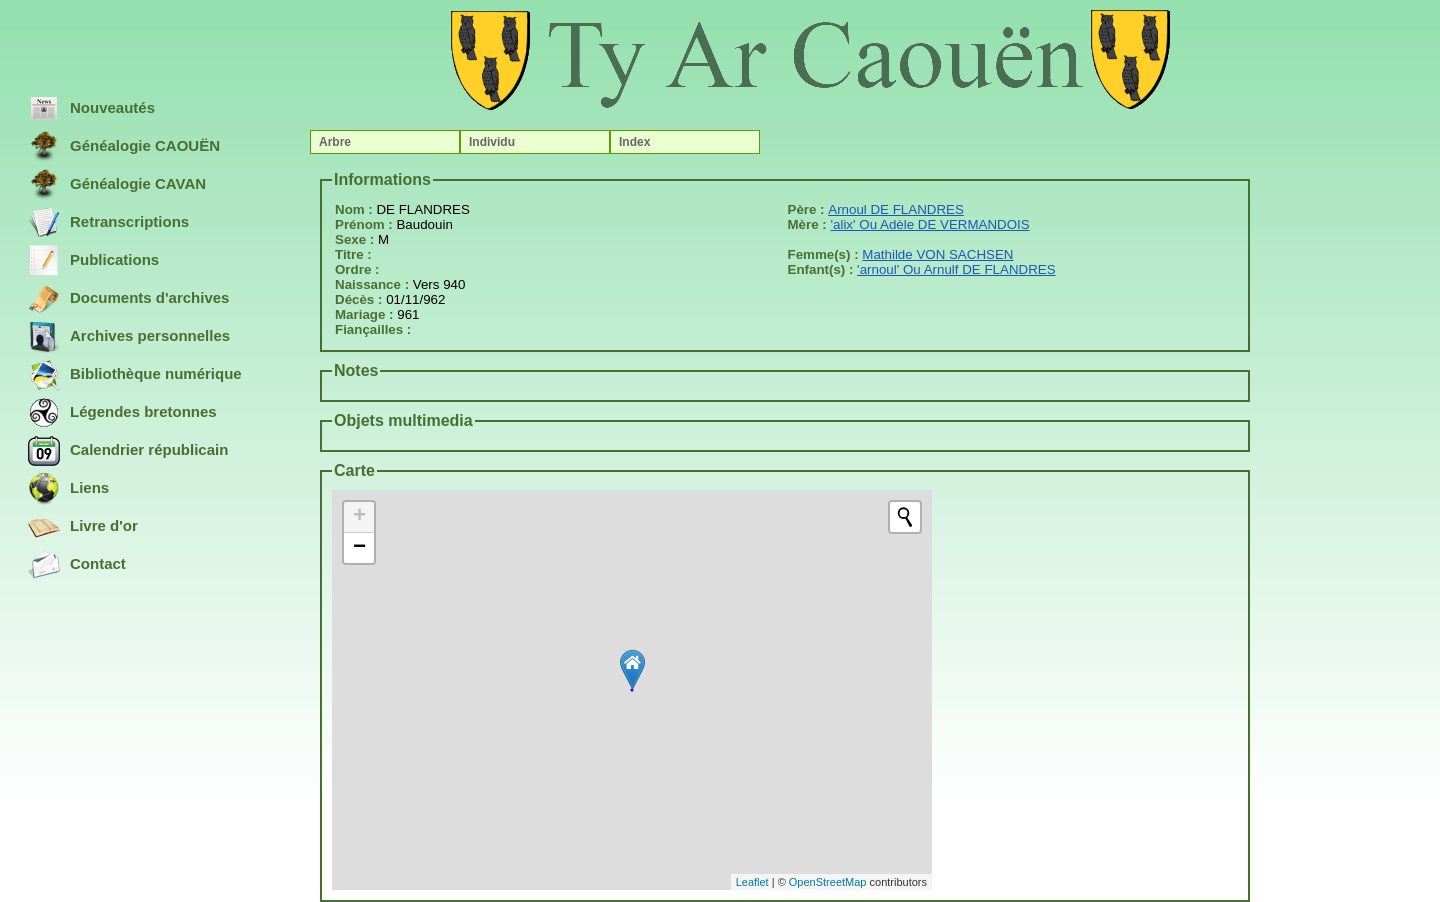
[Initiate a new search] (905, 517)
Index (634, 142)
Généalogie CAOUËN (124, 147)
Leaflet (752, 882)
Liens (68, 489)
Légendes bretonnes (122, 413)
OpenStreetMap (828, 882)
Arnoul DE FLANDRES (896, 209)
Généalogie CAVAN (117, 185)
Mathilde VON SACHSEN (937, 254)
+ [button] (359, 517)
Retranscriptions (108, 223)
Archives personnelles (129, 337)
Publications (93, 261)
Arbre (335, 142)
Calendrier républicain (128, 451)
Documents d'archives (128, 299)
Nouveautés (91, 109)
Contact (77, 565)
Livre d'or (83, 527)
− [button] (359, 548)
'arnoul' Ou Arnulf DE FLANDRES (956, 269)
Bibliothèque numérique (135, 375)
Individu (492, 142)
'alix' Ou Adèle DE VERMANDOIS (929, 224)
